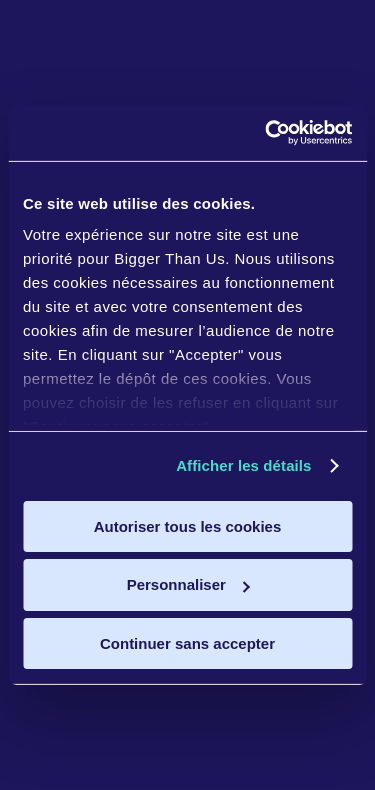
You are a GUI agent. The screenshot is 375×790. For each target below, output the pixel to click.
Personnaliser (188, 584)
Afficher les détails (243, 465)
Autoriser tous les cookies (188, 525)
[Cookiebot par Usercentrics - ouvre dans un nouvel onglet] (267, 133)
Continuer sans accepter (187, 643)
